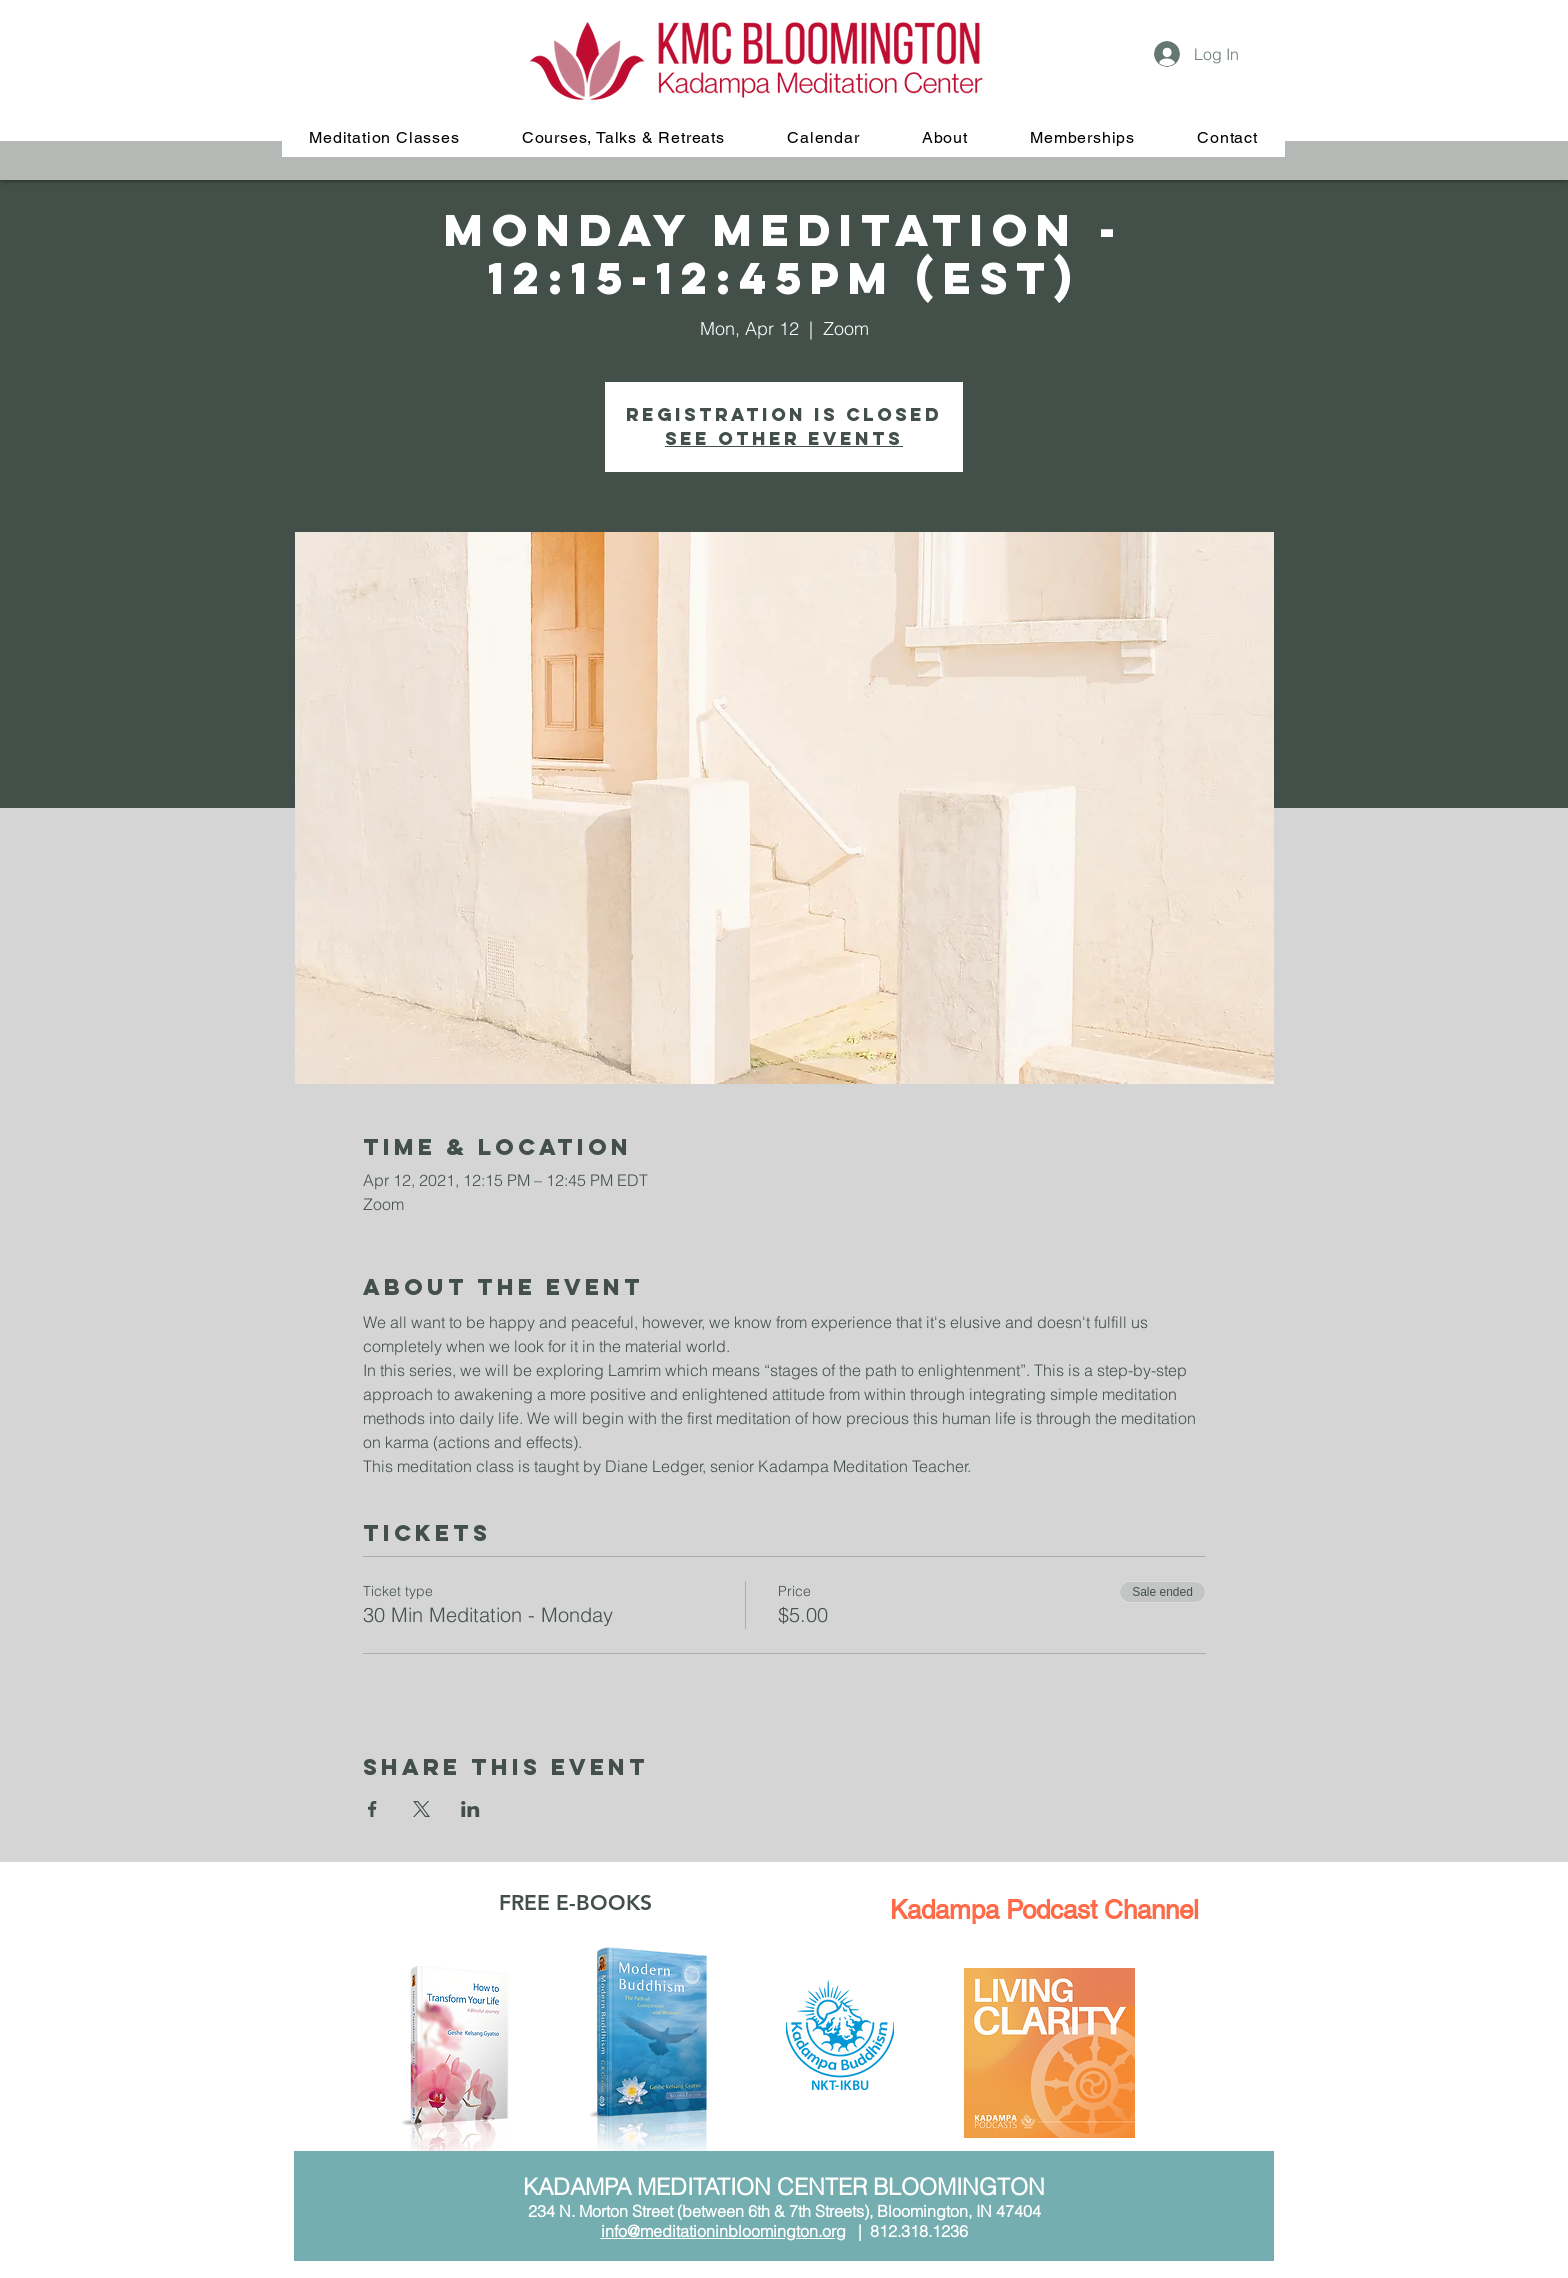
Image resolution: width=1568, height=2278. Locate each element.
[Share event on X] (421, 1809)
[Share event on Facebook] (372, 1809)
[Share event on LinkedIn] (470, 1809)
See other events (784, 438)
